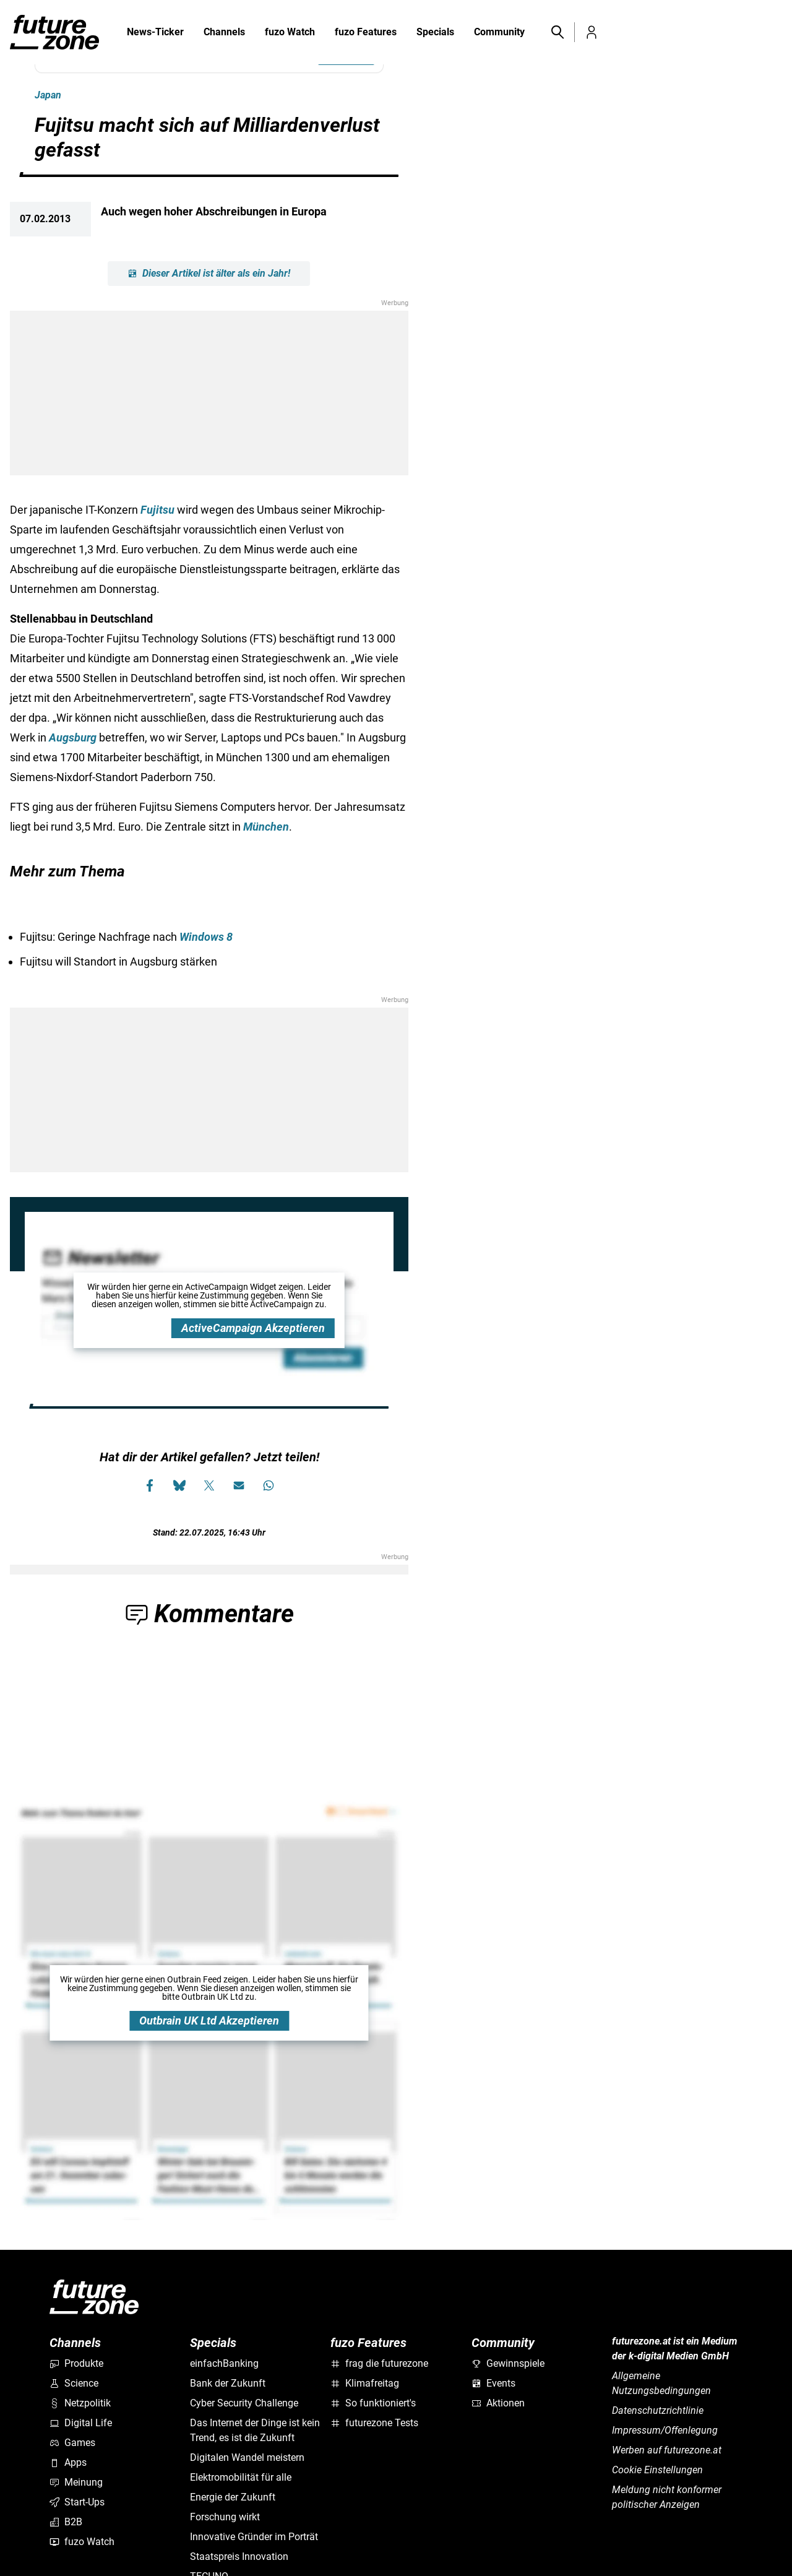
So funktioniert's (373, 2403)
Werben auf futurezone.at (666, 2450)
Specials (435, 33)
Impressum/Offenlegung (665, 2430)
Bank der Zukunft (227, 2383)
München (266, 826)
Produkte (76, 2363)
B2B (66, 2522)
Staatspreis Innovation (239, 2556)
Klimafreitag (364, 2383)
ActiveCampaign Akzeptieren (253, 1327)
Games (72, 2442)
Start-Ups (77, 2502)
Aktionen (498, 2403)
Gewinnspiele (507, 2363)
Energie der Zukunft (232, 2497)
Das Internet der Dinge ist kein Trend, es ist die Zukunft (255, 2430)
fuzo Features (366, 33)
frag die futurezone (379, 2363)
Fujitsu (157, 509)
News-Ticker (155, 32)
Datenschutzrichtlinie (658, 2410)
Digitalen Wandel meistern (247, 2457)
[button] (556, 32)
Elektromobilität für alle (240, 2477)
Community (499, 33)
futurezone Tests (374, 2423)
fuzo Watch (290, 33)
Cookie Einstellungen (657, 2470)
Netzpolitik (80, 2403)
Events (493, 2383)
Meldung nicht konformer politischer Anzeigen (666, 2497)
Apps (68, 2462)
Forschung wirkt (225, 2517)
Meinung (76, 2482)
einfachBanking (224, 2363)
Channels (224, 33)
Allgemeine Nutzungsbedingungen (661, 2383)
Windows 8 (206, 936)
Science (74, 2383)
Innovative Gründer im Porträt (254, 2537)
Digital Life (81, 2423)
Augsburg (73, 737)
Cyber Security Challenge (244, 2403)
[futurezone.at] (94, 2297)
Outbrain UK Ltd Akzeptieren (209, 2020)
